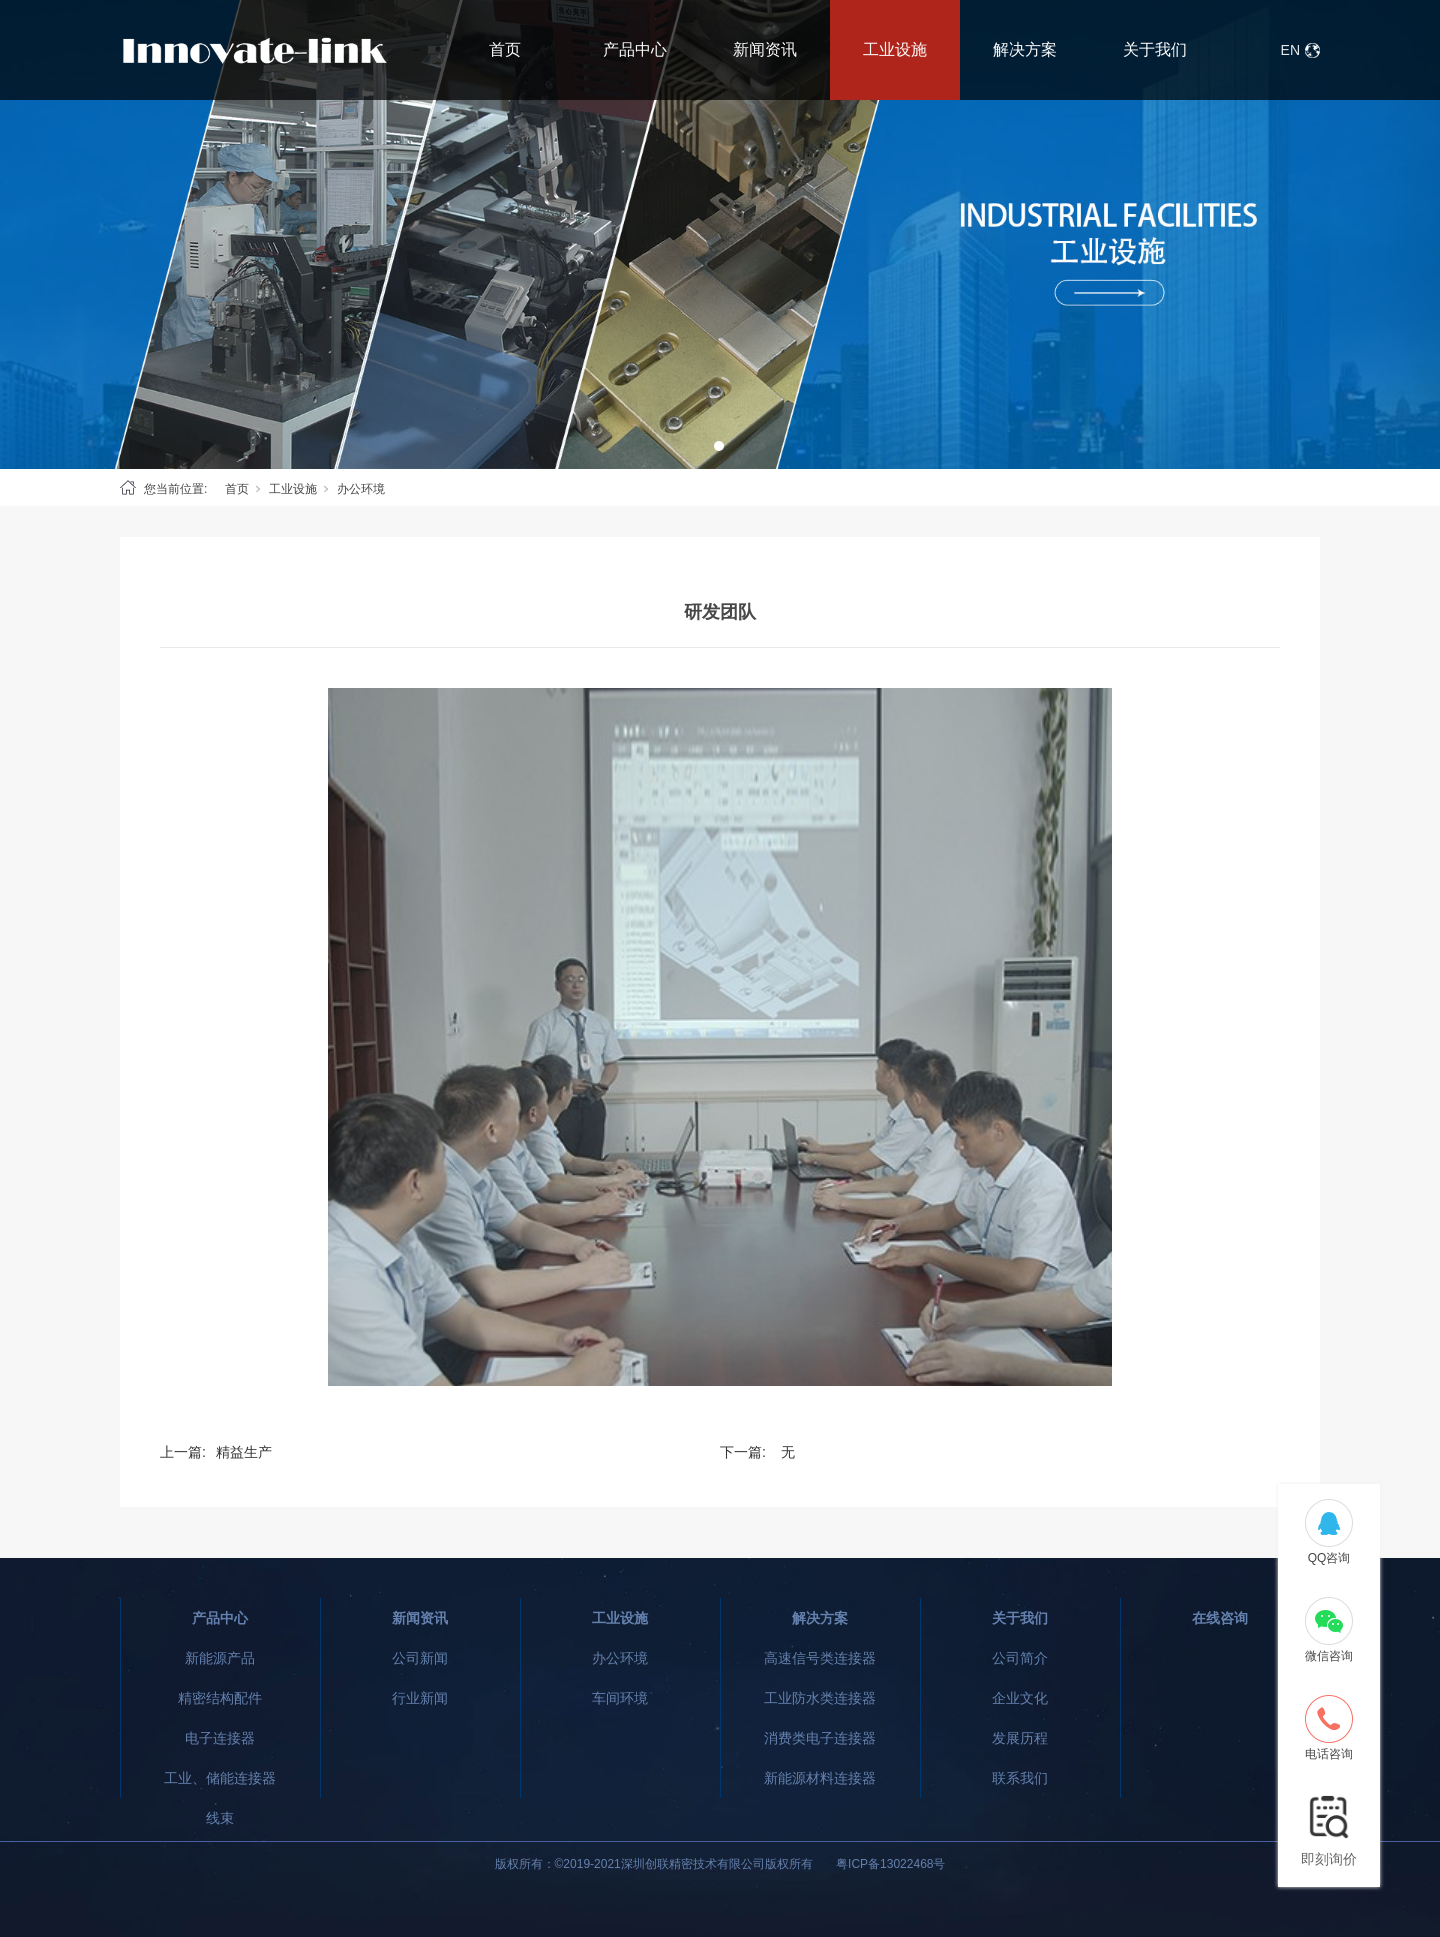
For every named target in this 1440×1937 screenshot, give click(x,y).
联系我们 (1020, 1778)
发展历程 (1020, 1738)
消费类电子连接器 (820, 1738)
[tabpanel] (720, 234)
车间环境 (620, 1698)
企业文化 (1020, 1698)
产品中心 (635, 49)
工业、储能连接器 (220, 1778)
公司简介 (1020, 1658)
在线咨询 (1220, 1618)
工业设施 (895, 49)
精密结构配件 (220, 1698)
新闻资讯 (765, 49)
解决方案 (1025, 49)
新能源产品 (220, 1658)
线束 (220, 1818)
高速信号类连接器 (820, 1658)
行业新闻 (420, 1698)
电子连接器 (220, 1738)
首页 (505, 49)
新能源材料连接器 (820, 1778)
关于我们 (1155, 49)
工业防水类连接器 (820, 1698)
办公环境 (361, 489)
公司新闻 (420, 1658)
